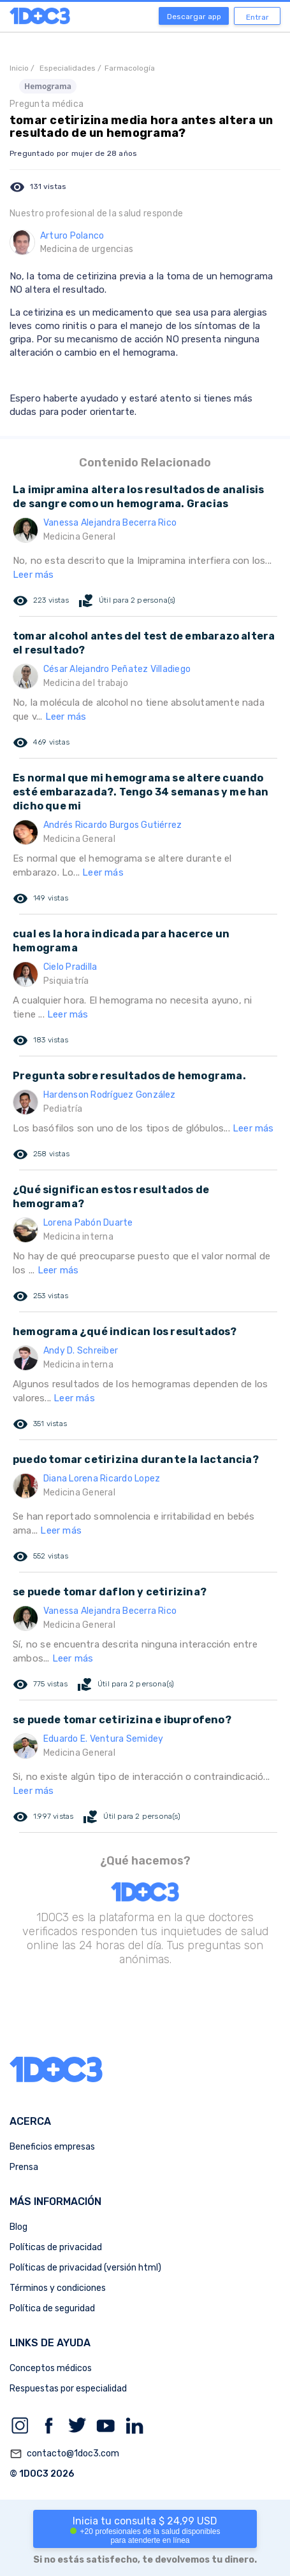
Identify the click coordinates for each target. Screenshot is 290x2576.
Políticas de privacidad (56, 2247)
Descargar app (194, 16)
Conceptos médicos (51, 2368)
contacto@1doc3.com (64, 2453)
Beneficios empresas (52, 2146)
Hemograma (47, 86)
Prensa (24, 2167)
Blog (18, 2227)
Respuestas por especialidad (68, 2388)
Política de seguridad (52, 2308)
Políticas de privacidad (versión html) (85, 2267)
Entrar (257, 17)
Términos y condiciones (58, 2288)
